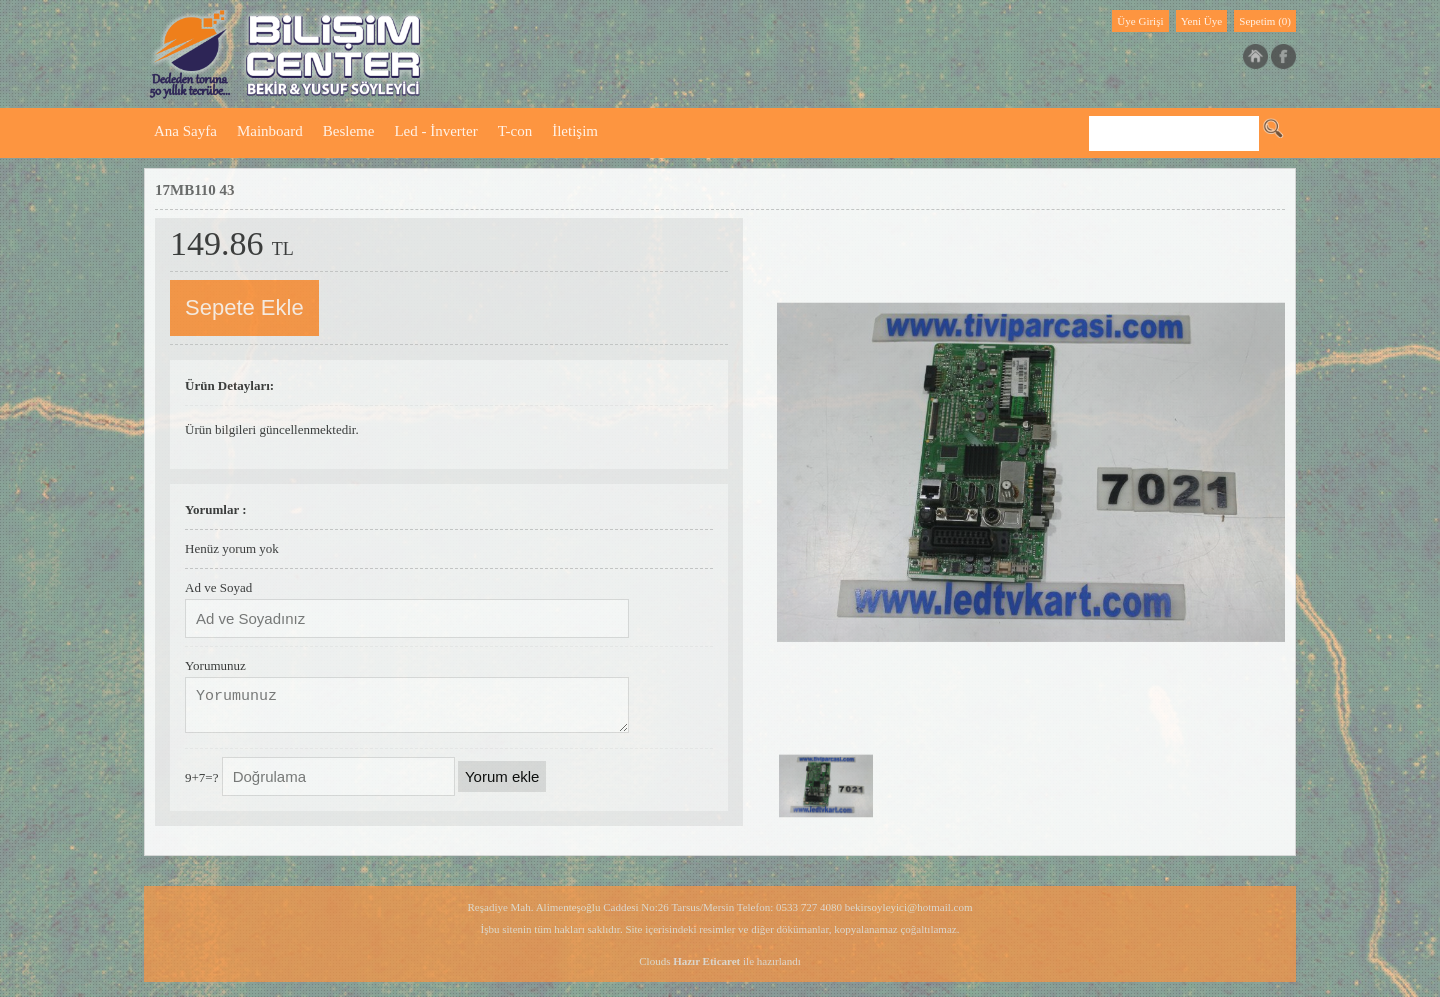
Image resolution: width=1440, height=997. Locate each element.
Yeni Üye (1201, 21)
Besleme (349, 131)
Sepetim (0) (1265, 21)
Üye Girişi (1140, 21)
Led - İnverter (435, 131)
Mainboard (270, 131)
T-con (515, 131)
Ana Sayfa (185, 131)
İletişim (575, 131)
